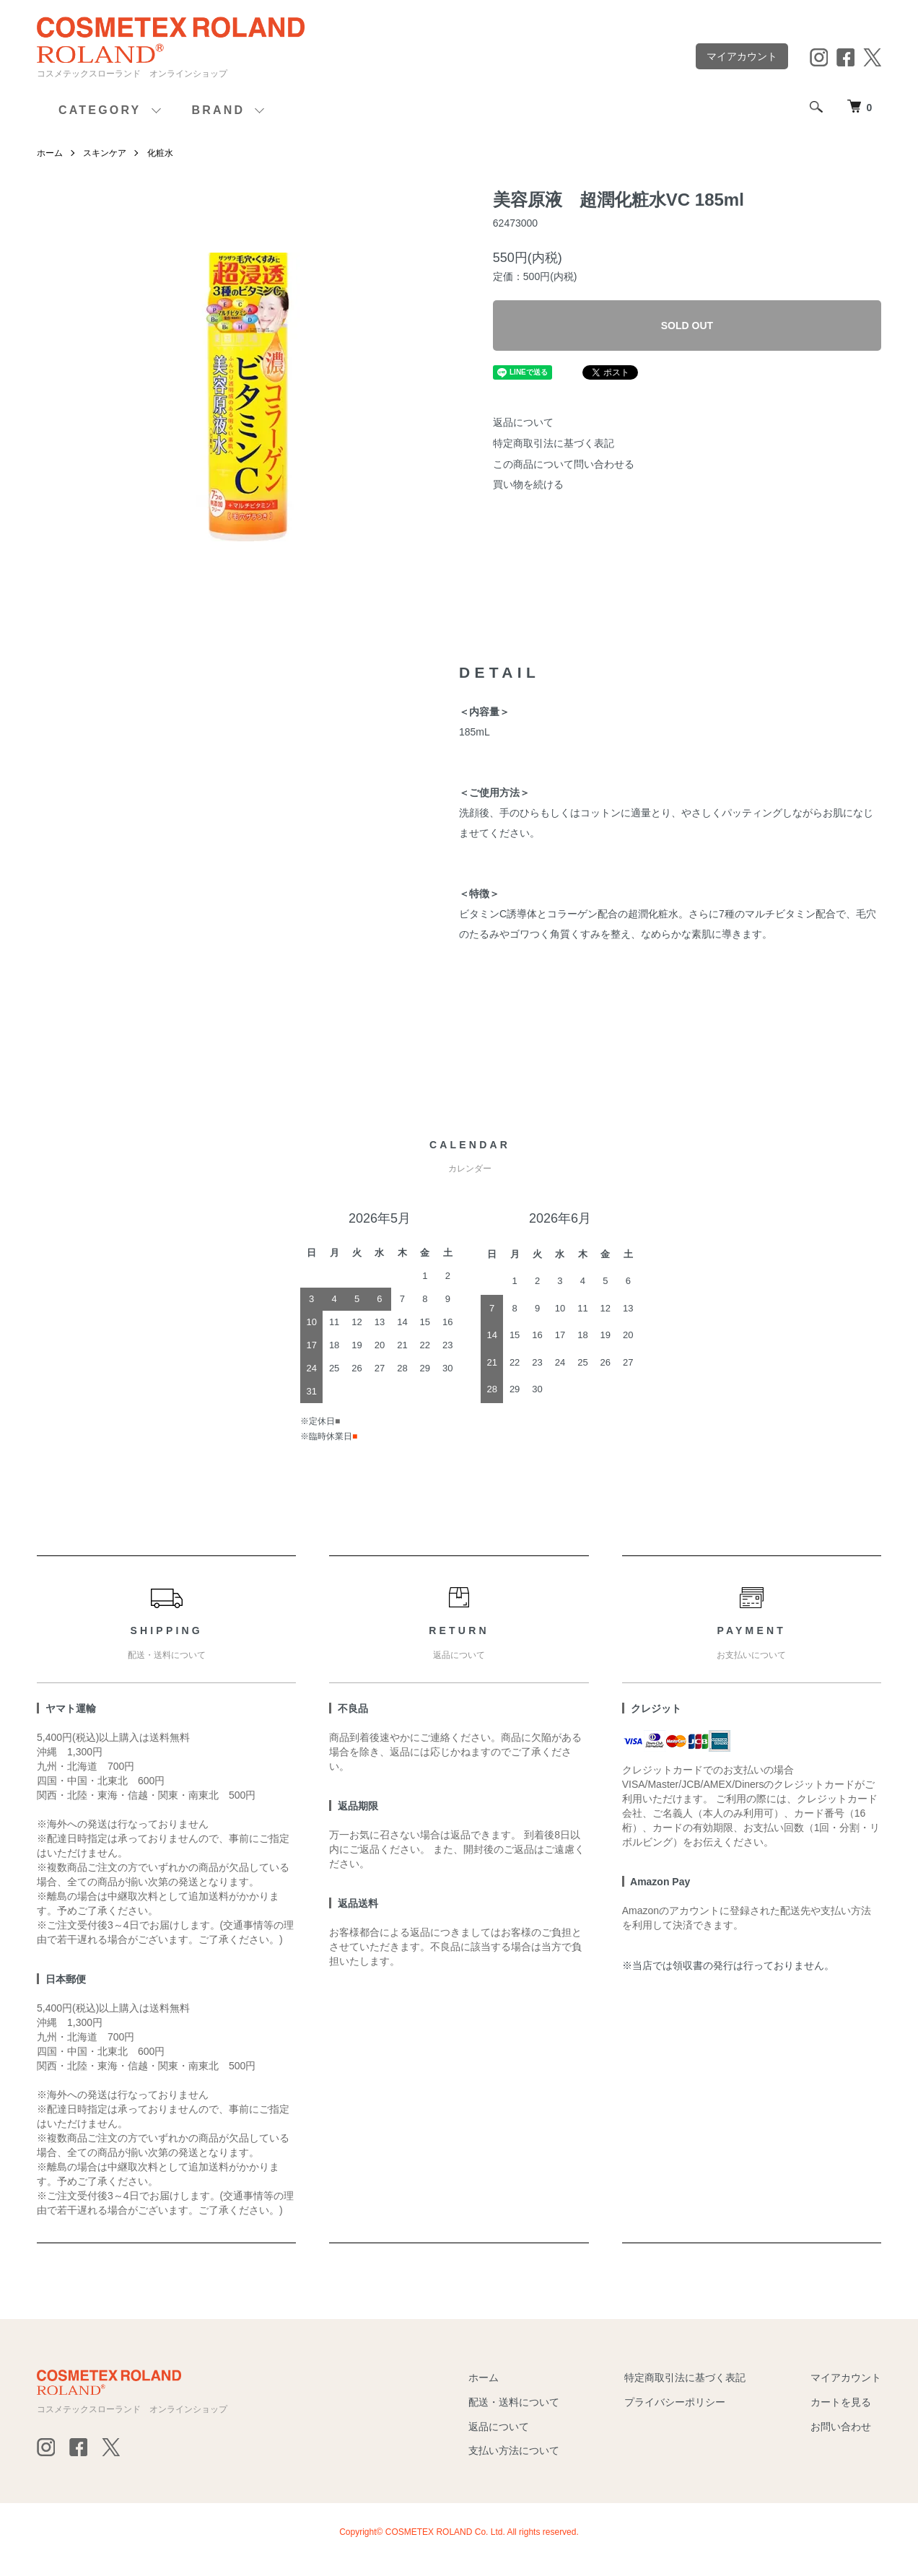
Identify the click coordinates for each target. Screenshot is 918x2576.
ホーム (50, 153)
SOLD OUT (687, 325)
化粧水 (160, 153)
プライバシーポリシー (674, 2402)
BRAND (218, 110)
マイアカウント (742, 56)
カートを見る (840, 2402)
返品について (523, 422)
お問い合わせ (840, 2426)
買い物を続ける (528, 484)
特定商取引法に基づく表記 (553, 443)
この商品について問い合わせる (563, 464)
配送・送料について (513, 2402)
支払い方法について (513, 2450)
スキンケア (104, 153)
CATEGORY (99, 110)
